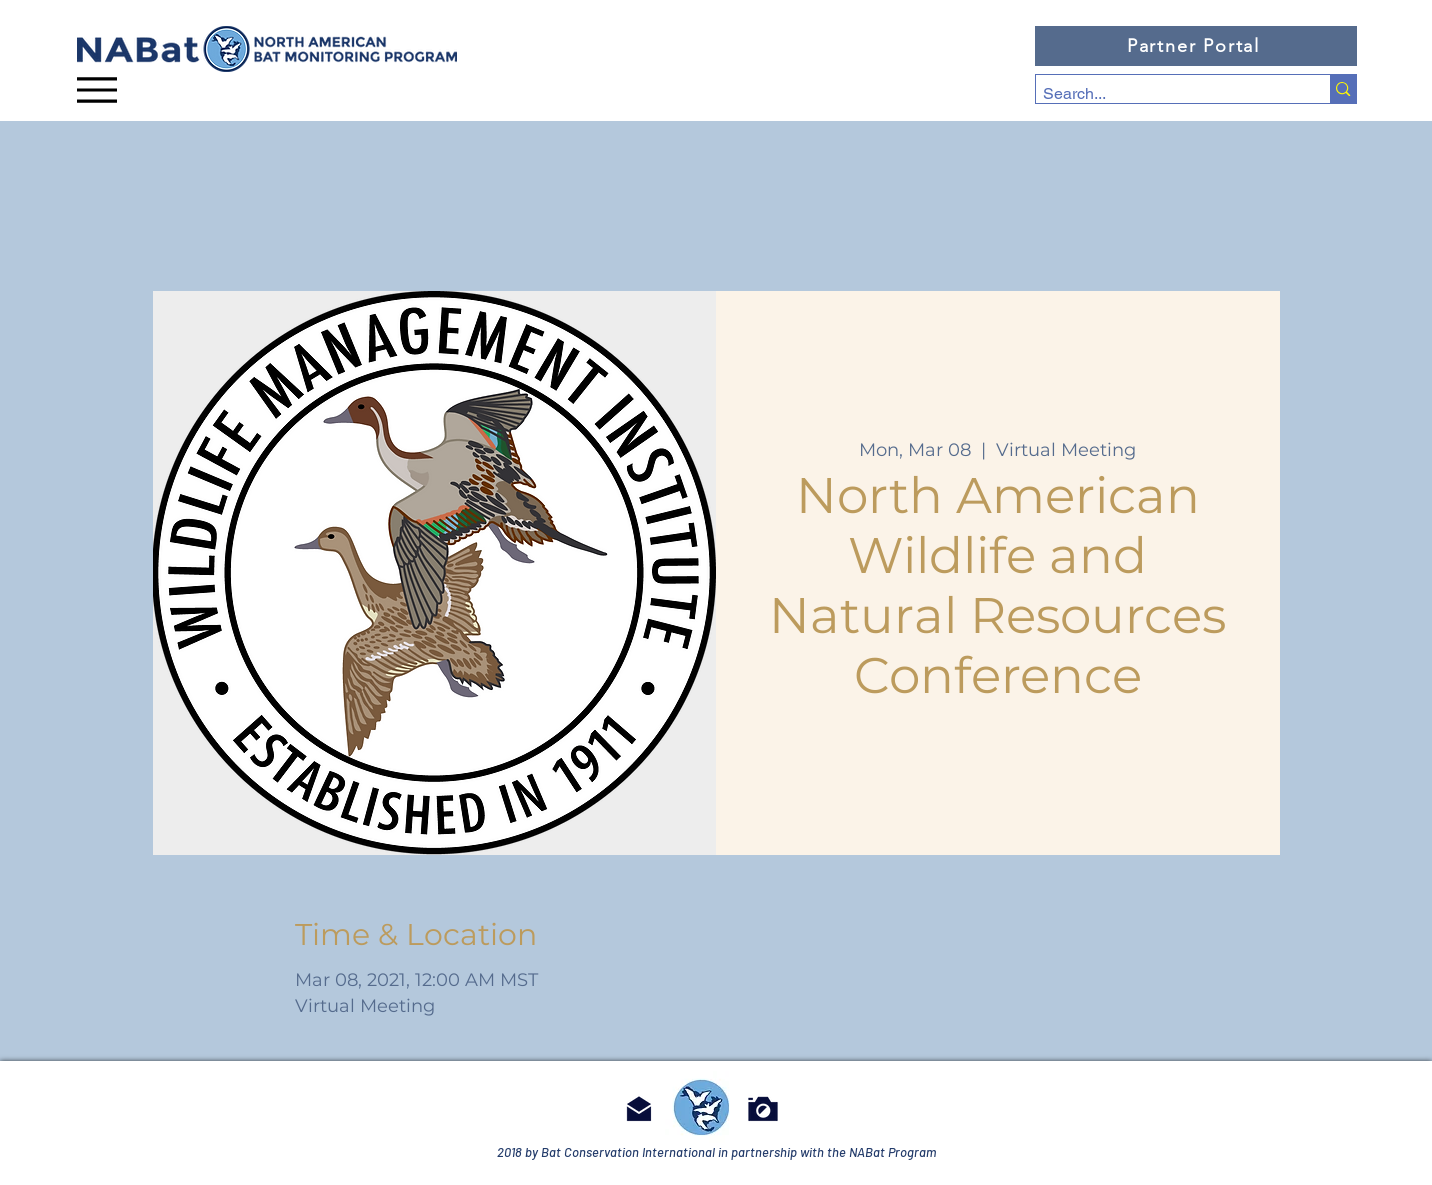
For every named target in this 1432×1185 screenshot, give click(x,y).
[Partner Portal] (1196, 46)
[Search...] (1166, 94)
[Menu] (97, 89)
